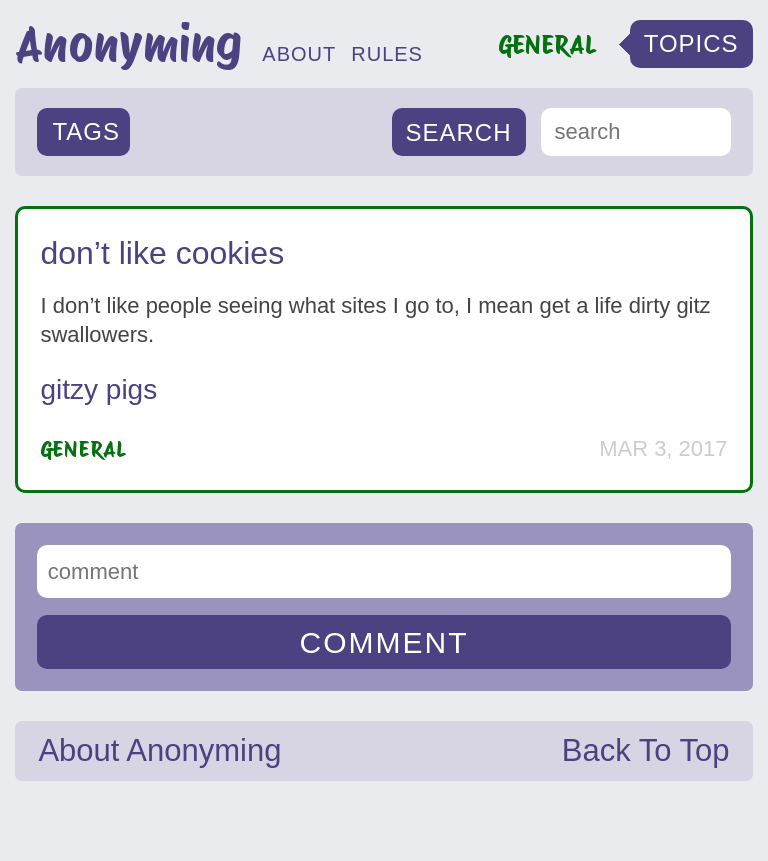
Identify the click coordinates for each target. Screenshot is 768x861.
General (83, 449)
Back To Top (646, 750)
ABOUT (299, 54)
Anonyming (128, 44)
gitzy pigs (98, 389)
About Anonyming (159, 750)
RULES (387, 54)
